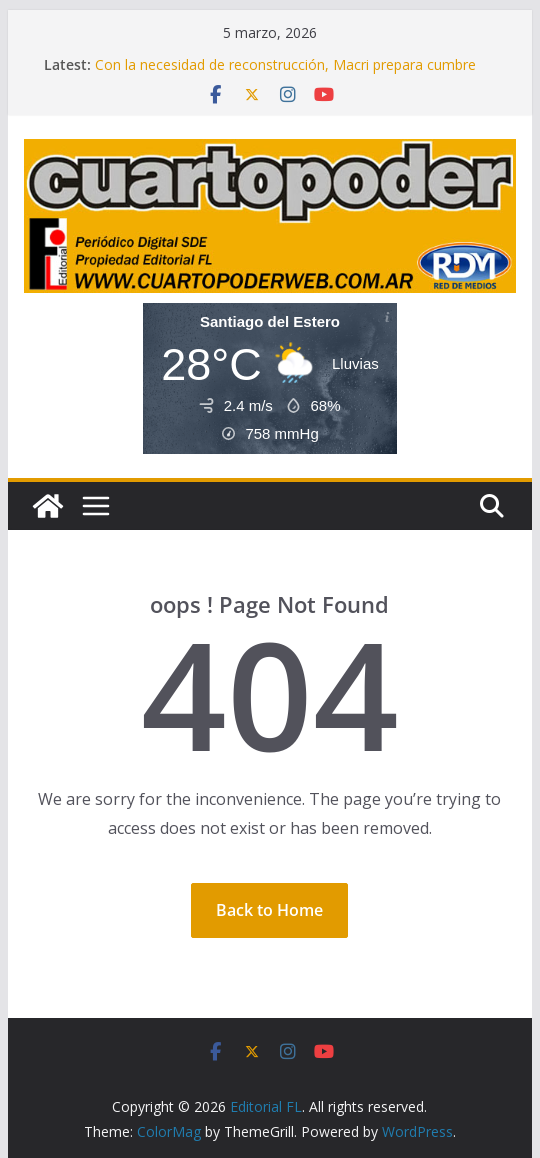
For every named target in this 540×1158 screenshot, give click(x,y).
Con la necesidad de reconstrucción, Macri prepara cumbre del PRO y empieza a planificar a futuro (285, 74)
